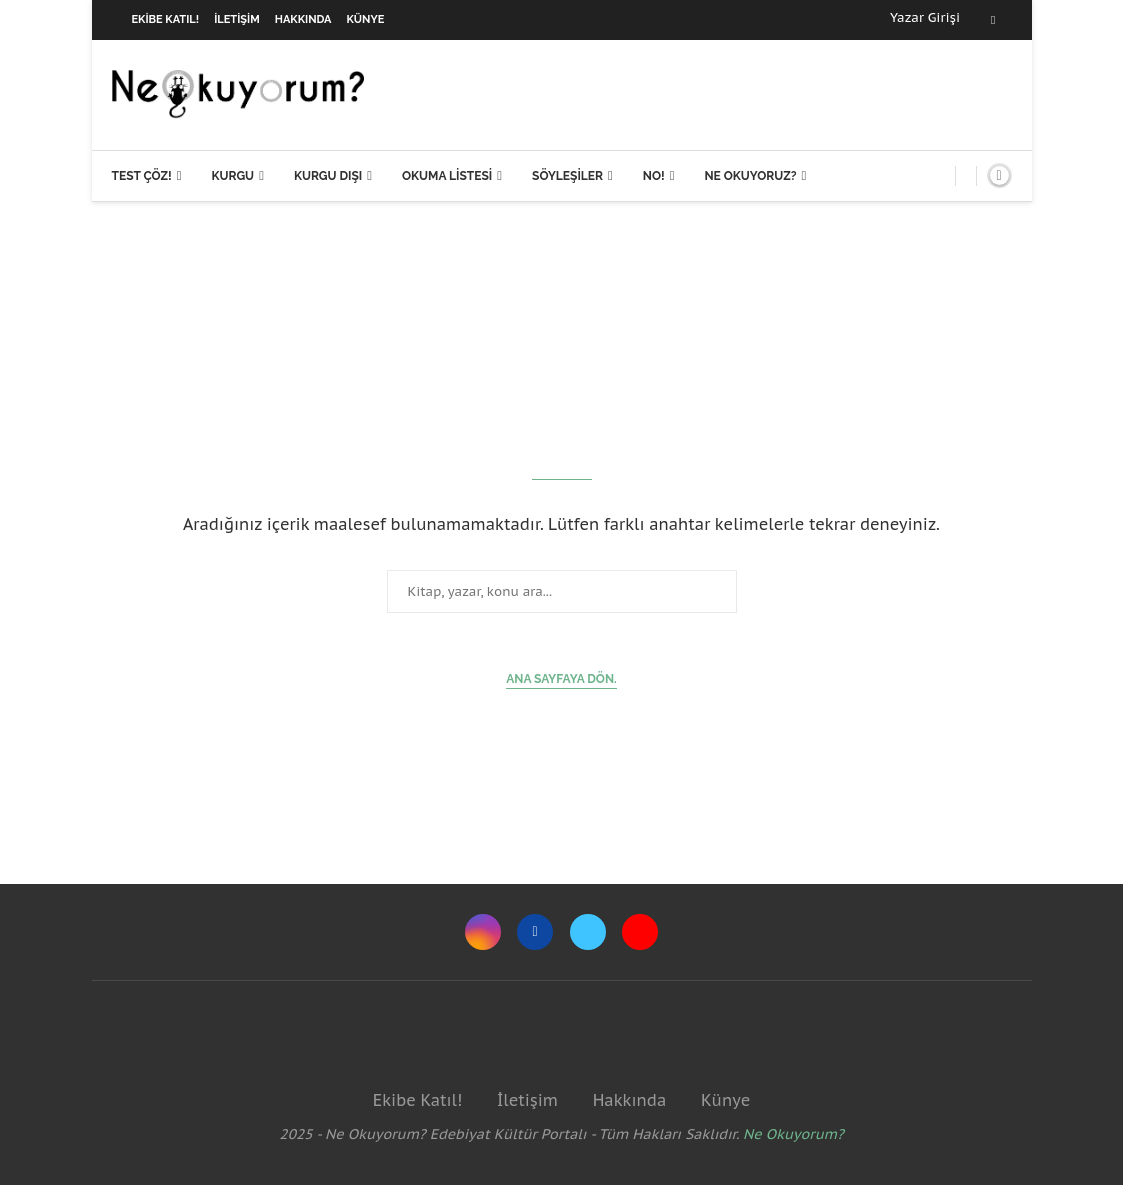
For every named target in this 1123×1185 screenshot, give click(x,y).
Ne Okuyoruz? (750, 176)
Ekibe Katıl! (166, 19)
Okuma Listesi (447, 176)
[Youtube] (640, 932)
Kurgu (232, 176)
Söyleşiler (567, 176)
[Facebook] (993, 20)
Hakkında (303, 19)
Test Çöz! (142, 176)
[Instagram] (483, 932)
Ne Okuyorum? (793, 1134)
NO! (654, 176)
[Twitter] (588, 932)
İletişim (237, 19)
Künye (366, 19)
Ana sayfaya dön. (561, 679)
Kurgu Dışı (328, 176)
